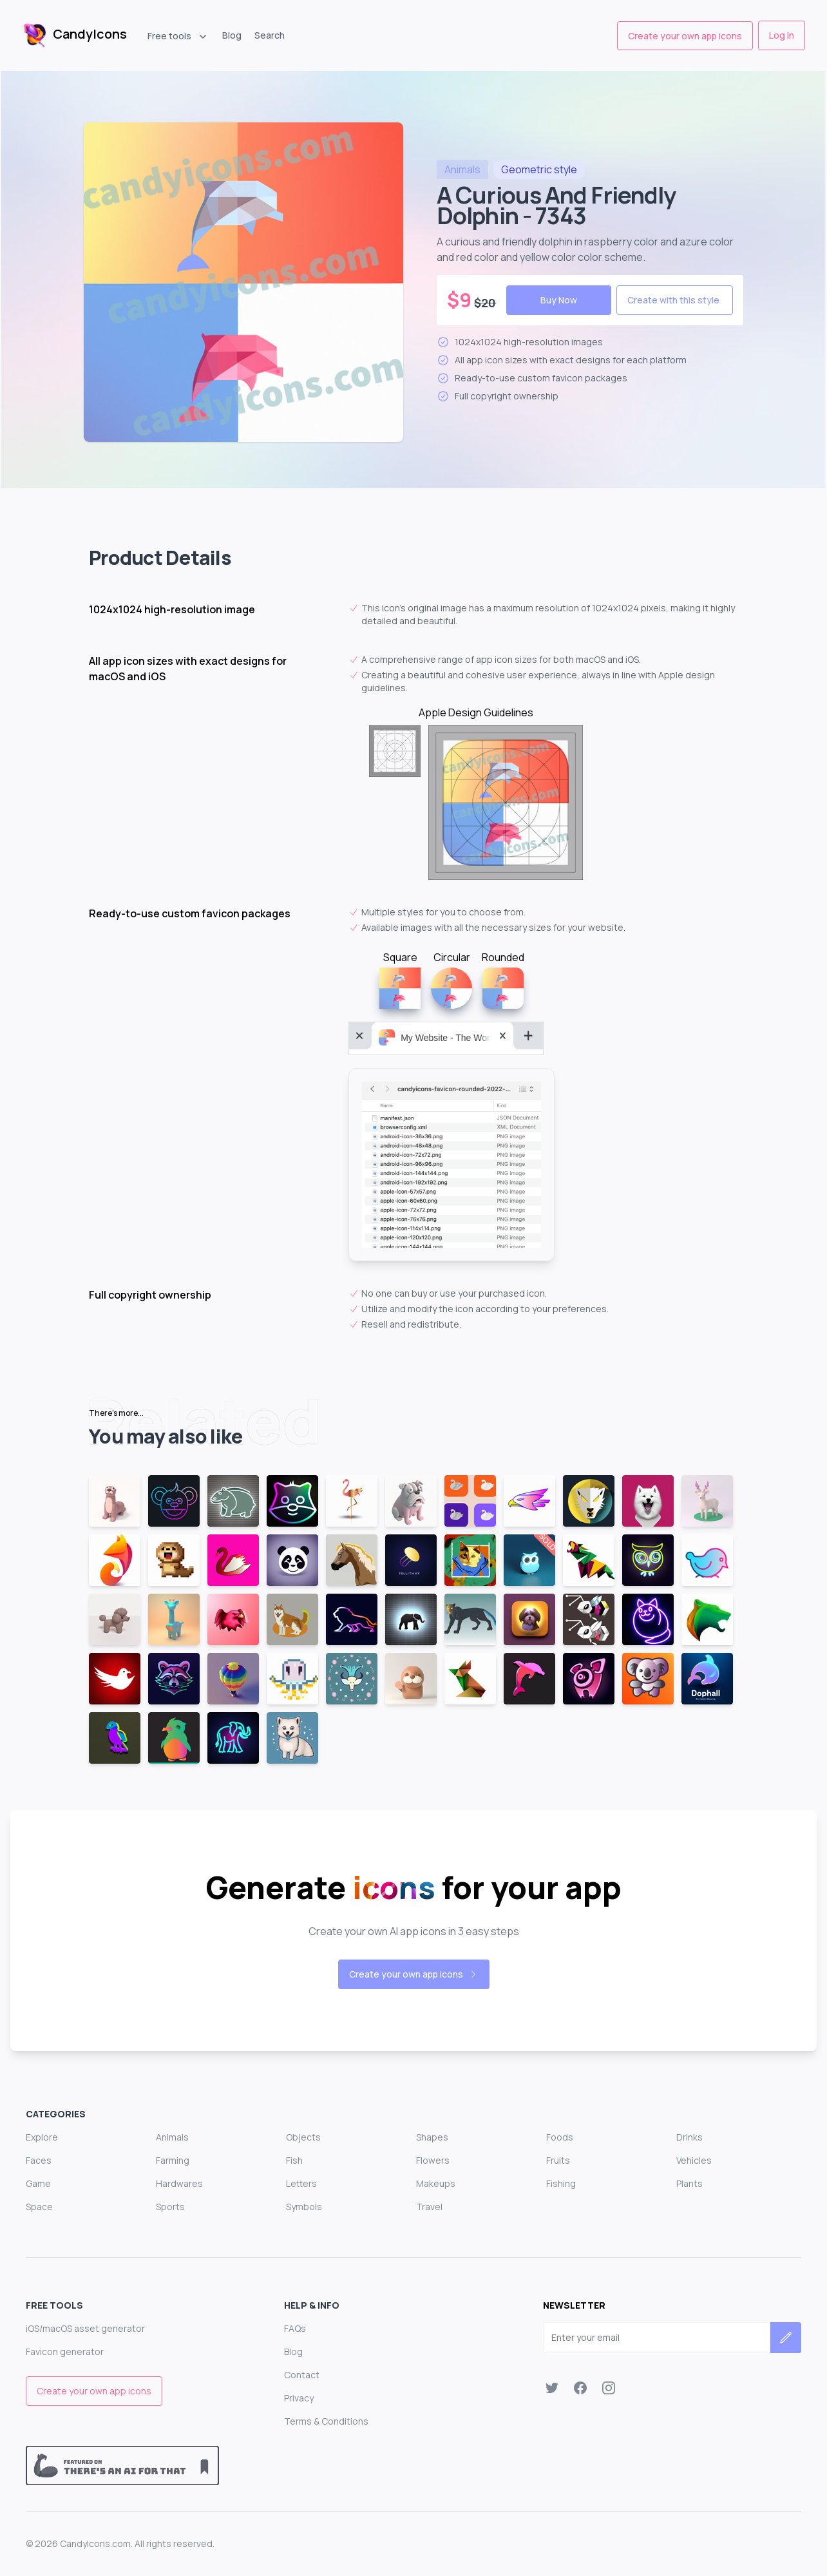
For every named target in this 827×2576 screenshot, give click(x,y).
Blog (232, 35)
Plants (689, 2183)
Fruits (558, 2160)
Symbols (304, 2206)
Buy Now (558, 300)
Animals (172, 2137)
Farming (172, 2160)
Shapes (432, 2137)
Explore (42, 2137)
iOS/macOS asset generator (85, 2328)
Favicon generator (65, 2351)
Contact (301, 2375)
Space (39, 2206)
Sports (170, 2206)
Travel (429, 2206)
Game (38, 2183)
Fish (294, 2160)
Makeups (435, 2183)
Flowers (433, 2160)
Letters (301, 2183)
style (539, 169)
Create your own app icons (685, 36)
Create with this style (673, 300)
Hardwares (179, 2183)
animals (462, 169)
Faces (39, 2160)
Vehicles (694, 2160)
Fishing (561, 2183)
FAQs (295, 2328)
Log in (781, 35)
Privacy (299, 2398)
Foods (559, 2137)
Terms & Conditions (326, 2421)
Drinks (689, 2137)
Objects (303, 2137)
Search (269, 35)
